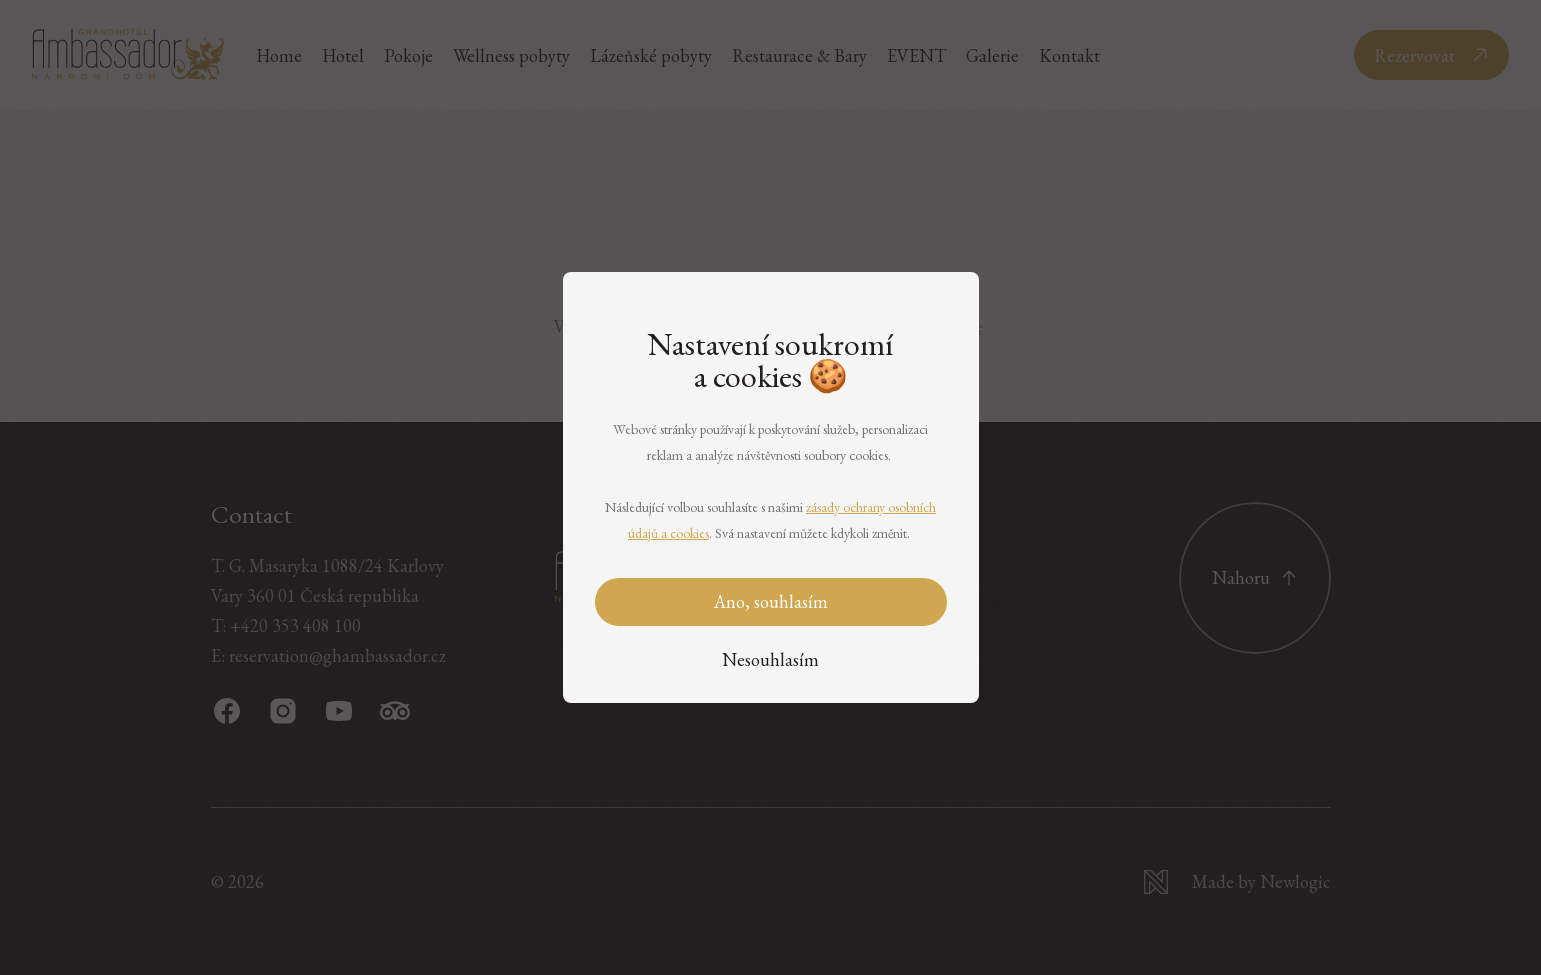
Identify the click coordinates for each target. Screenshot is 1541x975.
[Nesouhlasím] (770, 660)
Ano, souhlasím (771, 601)
